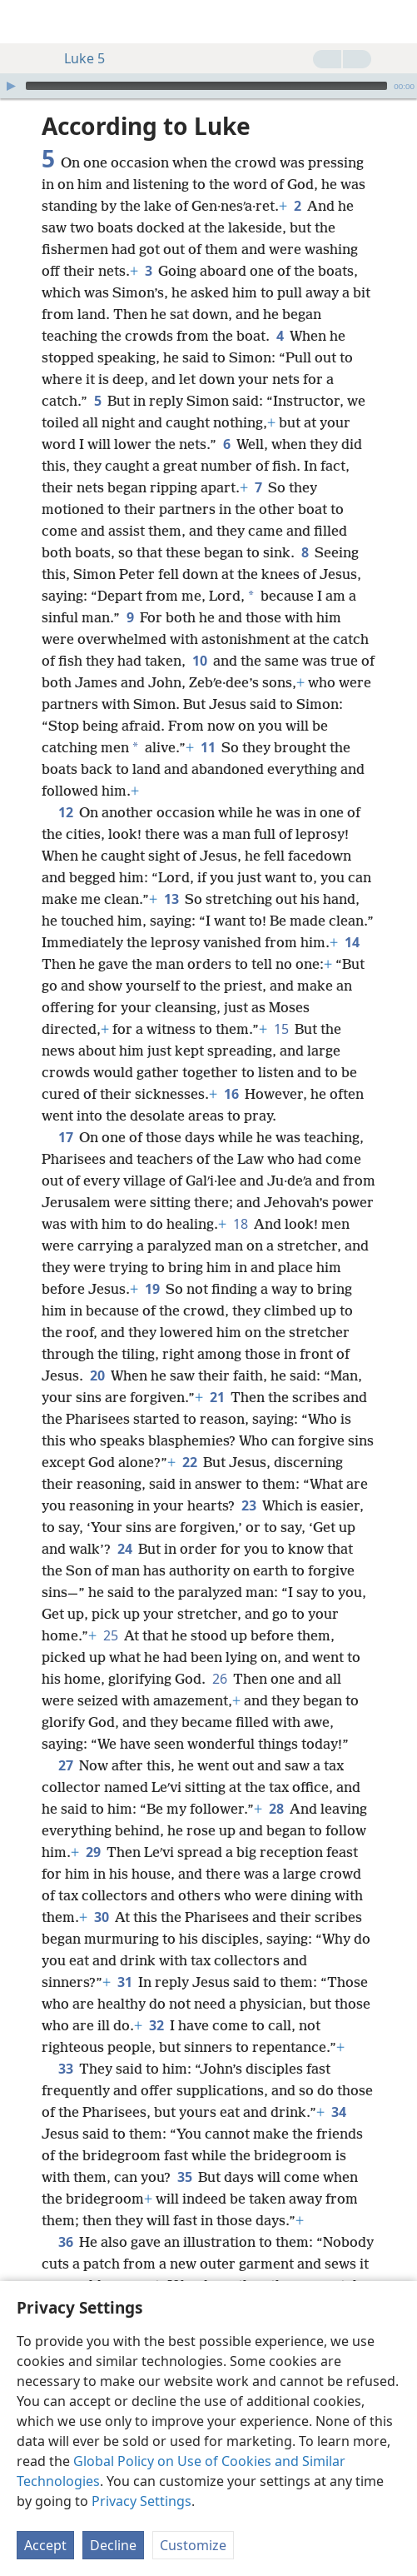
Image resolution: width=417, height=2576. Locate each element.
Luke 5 (76, 58)
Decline (113, 2545)
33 (65, 2068)
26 (219, 1679)
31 (124, 1982)
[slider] (206, 86)
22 (189, 1462)
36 (65, 2242)
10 (199, 660)
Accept (45, 2545)
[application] (208, 85)
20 (97, 1375)
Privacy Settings (141, 2501)
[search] (396, 21)
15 (281, 1029)
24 (124, 1549)
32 (156, 2025)
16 (231, 1094)
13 (171, 899)
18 (240, 1224)
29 (92, 1852)
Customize (193, 2545)
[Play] (10, 85)
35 (184, 2177)
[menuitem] (25, 21)
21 (216, 1397)
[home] (25, 21)
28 (276, 1809)
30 (101, 1917)
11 (207, 747)
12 (65, 812)
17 (65, 1137)
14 (351, 942)
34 (338, 2112)
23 (248, 1505)
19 (151, 1289)
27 (65, 1765)
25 (110, 1635)
